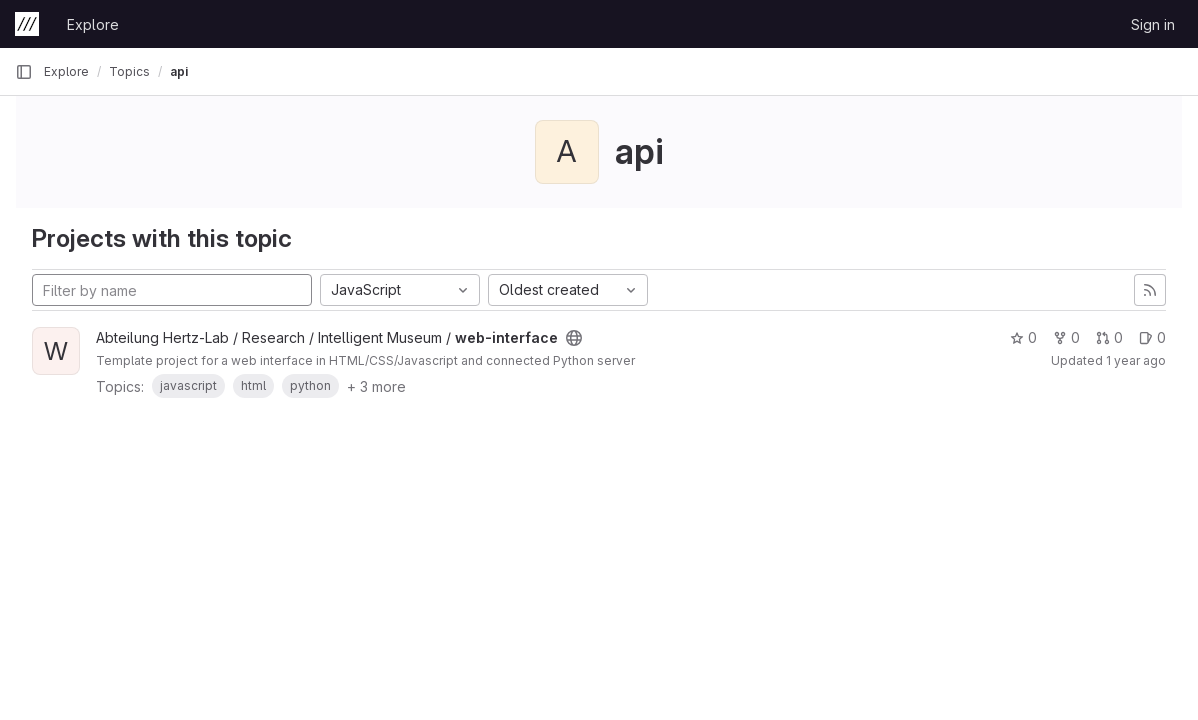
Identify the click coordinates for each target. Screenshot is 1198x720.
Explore (93, 24)
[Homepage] (27, 24)
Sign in (1153, 24)
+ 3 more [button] (376, 386)
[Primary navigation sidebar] (24, 72)
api (179, 71)
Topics (129, 71)
